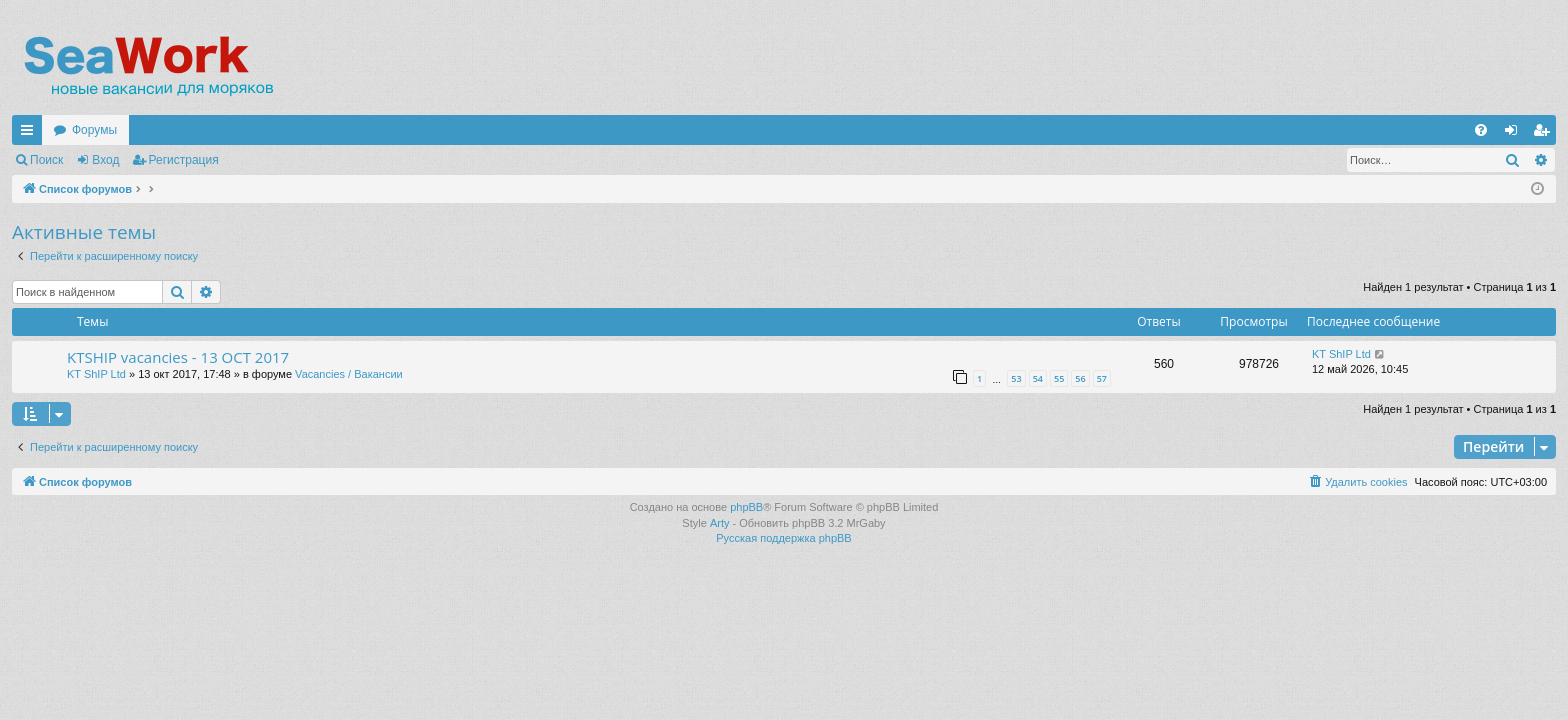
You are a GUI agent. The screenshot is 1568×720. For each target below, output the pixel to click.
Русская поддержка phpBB (783, 538)
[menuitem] (1481, 130)
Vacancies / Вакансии (349, 374)
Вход (105, 160)
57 (1102, 378)
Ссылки (31, 134)
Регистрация (184, 160)
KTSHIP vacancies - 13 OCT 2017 (178, 357)
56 (1080, 378)
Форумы (94, 130)
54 (1038, 378)
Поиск (46, 160)
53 (1016, 378)
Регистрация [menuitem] (1545, 134)
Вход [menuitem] (1515, 134)
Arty (720, 523)
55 (1059, 378)
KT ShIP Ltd (96, 374)
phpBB (746, 507)
